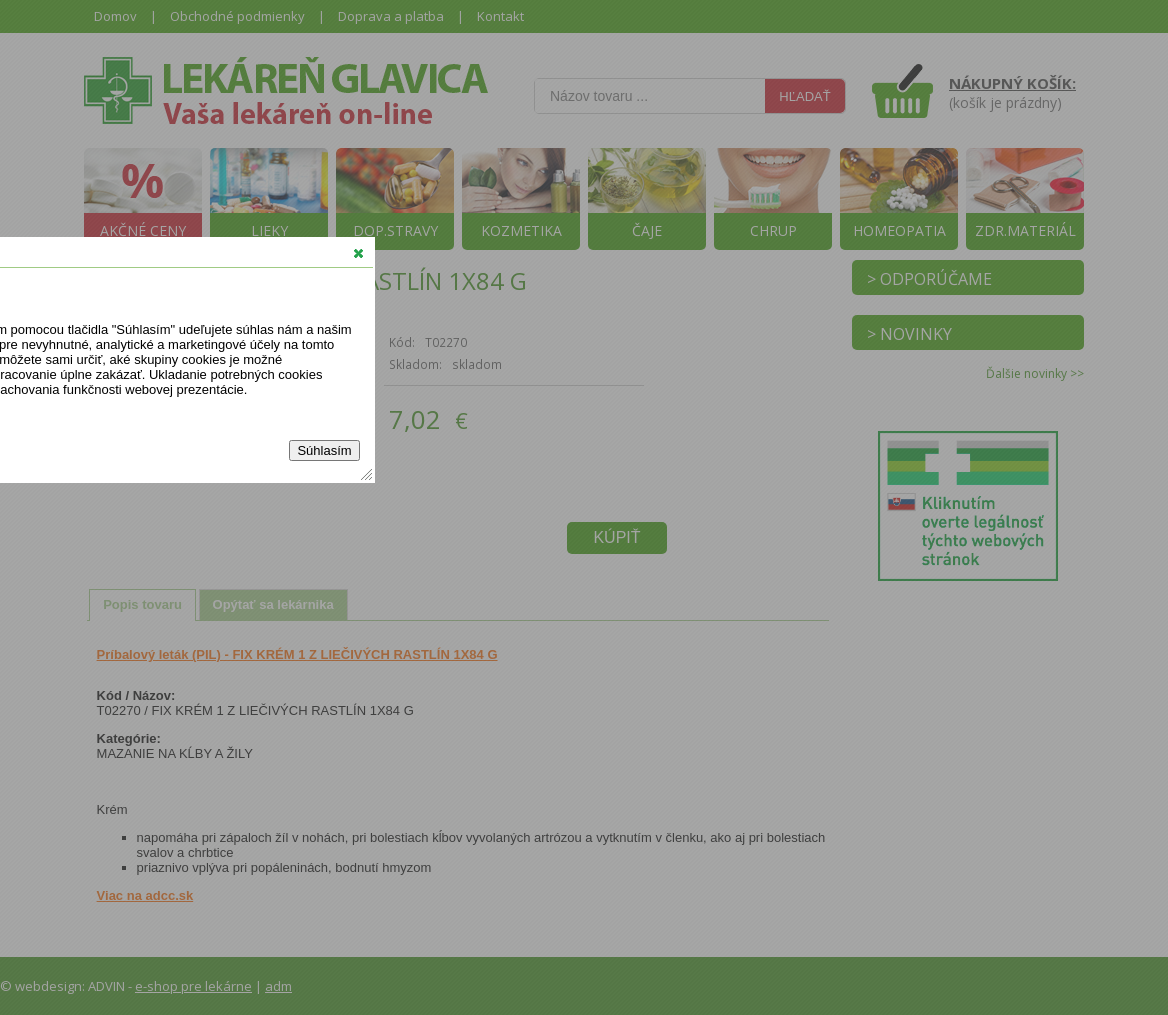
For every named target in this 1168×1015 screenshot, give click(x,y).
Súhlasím (324, 450)
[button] (358, 253)
